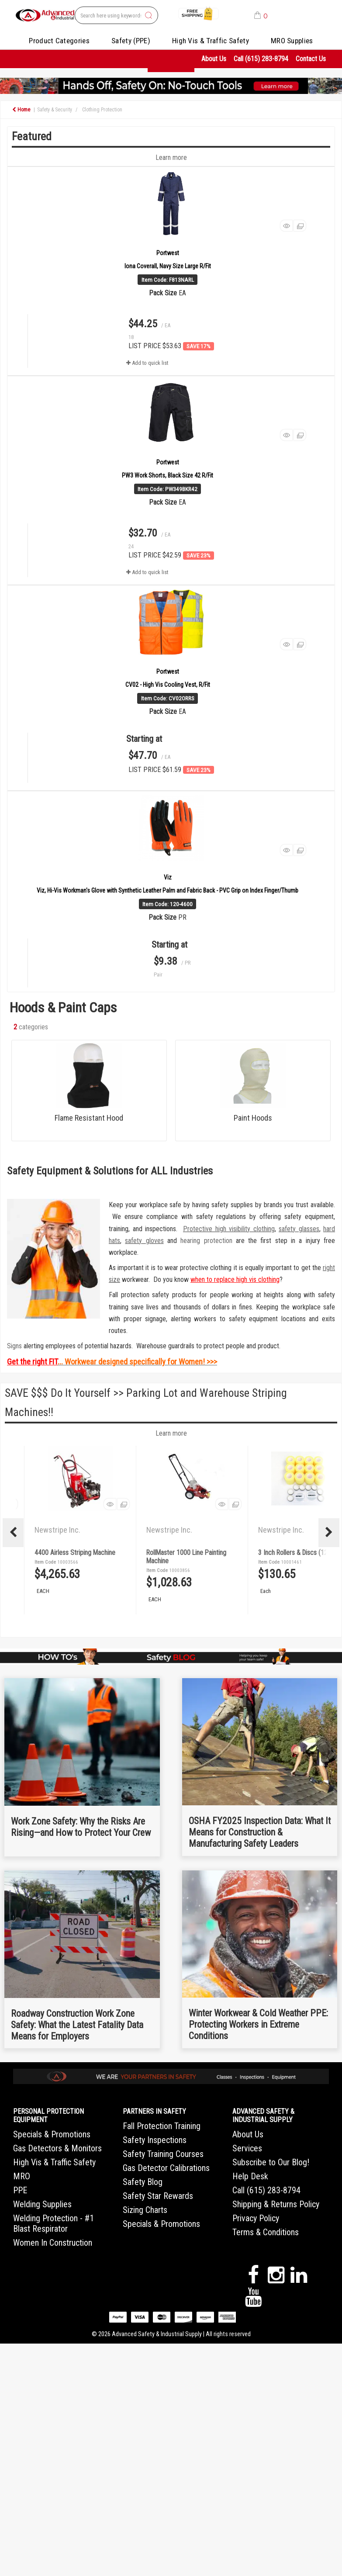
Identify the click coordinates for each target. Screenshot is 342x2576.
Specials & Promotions (51, 2134)
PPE (20, 2190)
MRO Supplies (292, 40)
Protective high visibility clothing (229, 1229)
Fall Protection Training (161, 2126)
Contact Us (311, 59)
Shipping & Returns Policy (275, 2204)
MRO (21, 2176)
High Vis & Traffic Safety (210, 40)
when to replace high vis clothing (235, 1279)
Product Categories (59, 40)
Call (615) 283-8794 (261, 59)
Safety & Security (54, 110)
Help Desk (250, 2176)
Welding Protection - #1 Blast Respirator (53, 2223)
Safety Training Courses (163, 2154)
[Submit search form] (148, 16)
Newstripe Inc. (58, 1529)
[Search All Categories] (116, 15)
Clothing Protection (102, 110)
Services (247, 2148)
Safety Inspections (155, 2140)
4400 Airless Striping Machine (186, 1552)
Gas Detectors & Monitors (57, 2148)
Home (21, 110)
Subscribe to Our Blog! (270, 2162)
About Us (213, 59)
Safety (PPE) (130, 40)
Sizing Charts (145, 2210)
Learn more (171, 1433)
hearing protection (206, 1240)
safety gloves (144, 1240)
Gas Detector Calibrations (166, 2168)
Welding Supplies (42, 2204)
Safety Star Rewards (158, 2196)
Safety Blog (142, 2182)
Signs (14, 1346)
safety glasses (299, 1229)
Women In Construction (52, 2242)
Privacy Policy (255, 2218)
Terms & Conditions (265, 2232)
